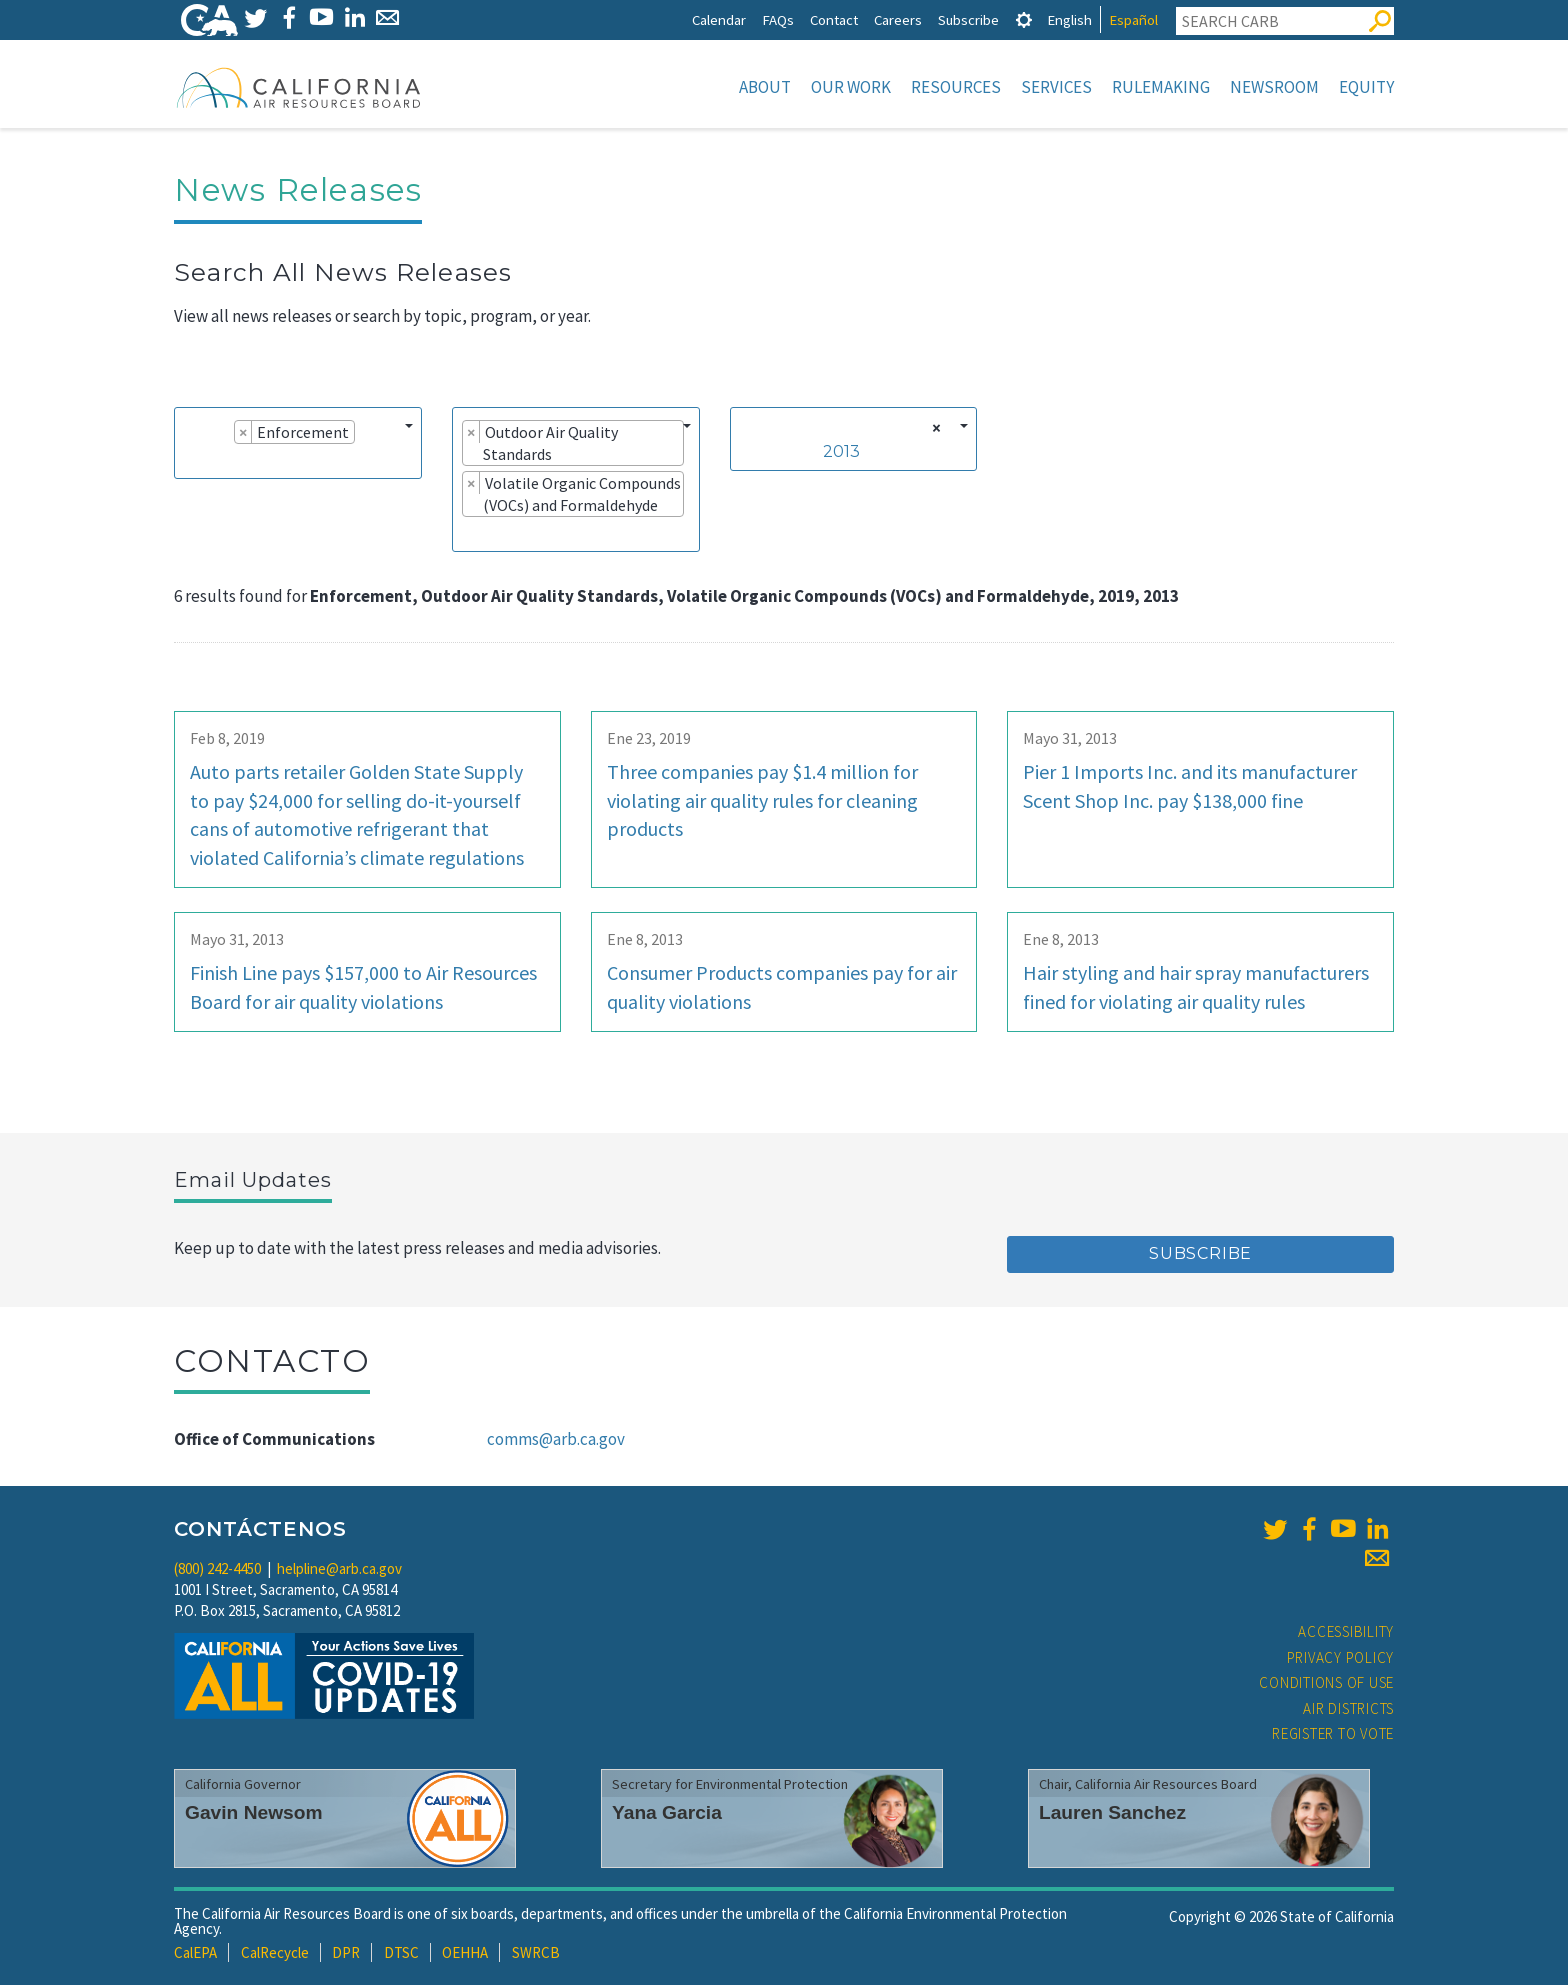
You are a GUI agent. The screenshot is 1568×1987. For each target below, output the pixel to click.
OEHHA (465, 1954)
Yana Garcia (667, 1814)
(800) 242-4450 (217, 1570)
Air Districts (1348, 1710)
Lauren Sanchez (1112, 1814)
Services (1056, 87)
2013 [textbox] (841, 453)
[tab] (1024, 19)
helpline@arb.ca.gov (339, 1570)
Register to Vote (1333, 1735)
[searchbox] (190, 462)
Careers (898, 19)
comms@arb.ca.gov (556, 1441)
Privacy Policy (1341, 1659)
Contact (834, 19)
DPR (346, 1954)
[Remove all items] (933, 430)
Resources (956, 87)
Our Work (851, 87)
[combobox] (298, 445)
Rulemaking (1161, 87)
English (1069, 19)
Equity (1366, 87)
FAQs (778, 19)
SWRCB (536, 1954)
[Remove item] (243, 434)
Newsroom (1274, 87)
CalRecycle (275, 1954)
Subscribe (968, 19)
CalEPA (195, 1954)
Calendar (719, 19)
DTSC (401, 1954)
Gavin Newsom (254, 1814)
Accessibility (1346, 1633)
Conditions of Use (1326, 1684)
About (765, 87)
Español (1133, 19)
